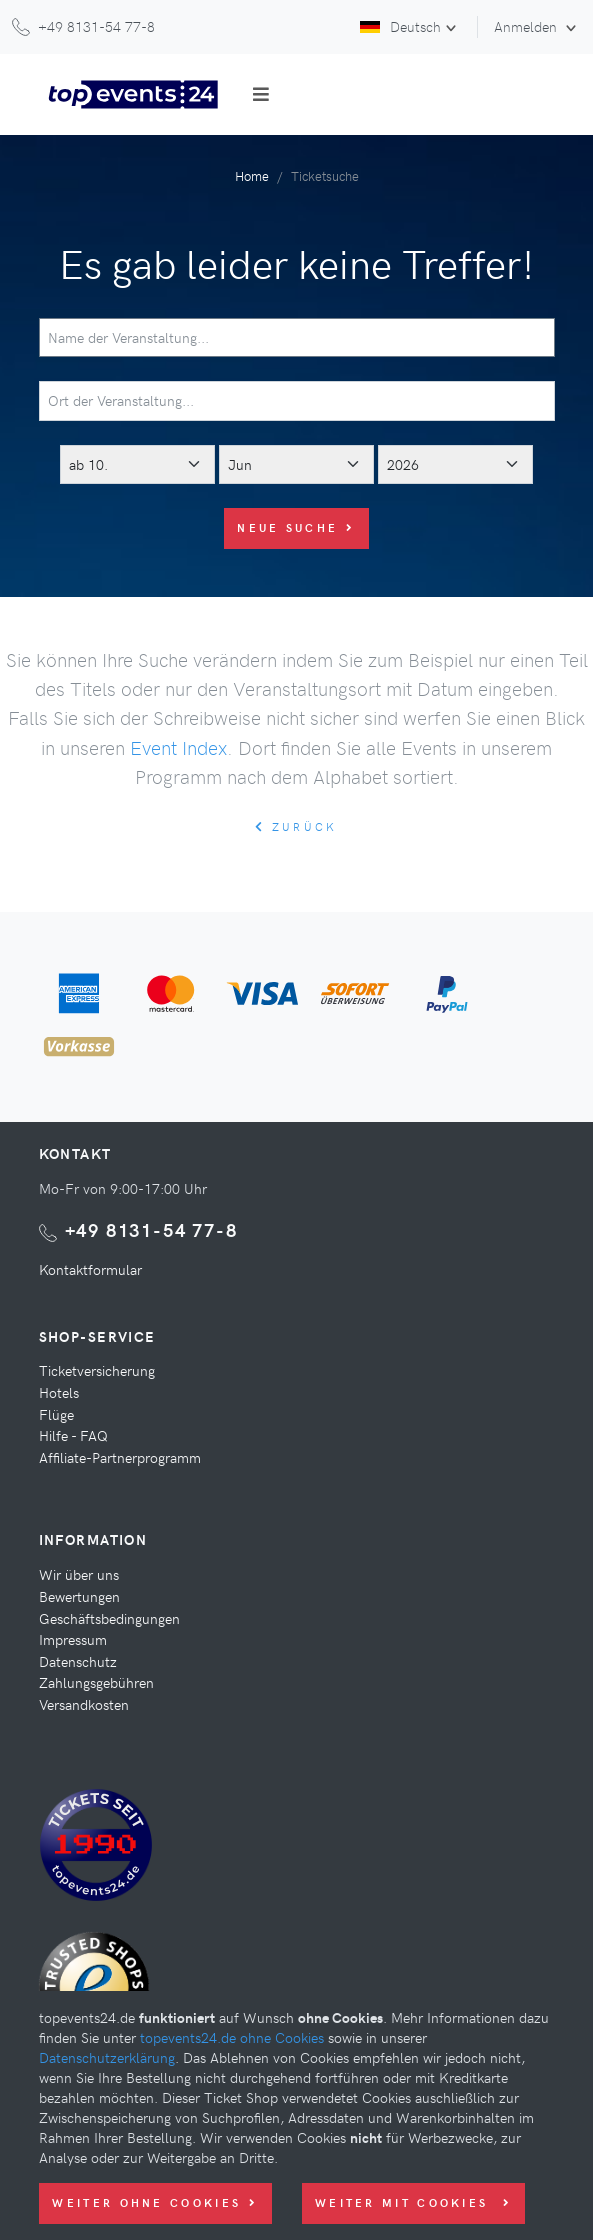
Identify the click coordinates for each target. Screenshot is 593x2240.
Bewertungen (79, 1596)
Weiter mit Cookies (413, 2202)
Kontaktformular (90, 1269)
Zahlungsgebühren (96, 1682)
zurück (296, 826)
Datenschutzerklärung (107, 2057)
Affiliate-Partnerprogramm (120, 1457)
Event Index (178, 747)
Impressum (73, 1639)
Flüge (56, 1414)
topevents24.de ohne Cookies (232, 2037)
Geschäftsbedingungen (109, 1618)
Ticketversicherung (97, 1370)
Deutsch (400, 26)
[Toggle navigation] (261, 94)
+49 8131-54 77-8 (151, 1229)
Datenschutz (78, 1661)
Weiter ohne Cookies (155, 2202)
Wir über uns (79, 1574)
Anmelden (527, 26)
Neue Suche (296, 527)
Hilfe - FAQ (73, 1435)
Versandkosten (84, 1704)
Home (252, 175)
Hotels (59, 1392)
